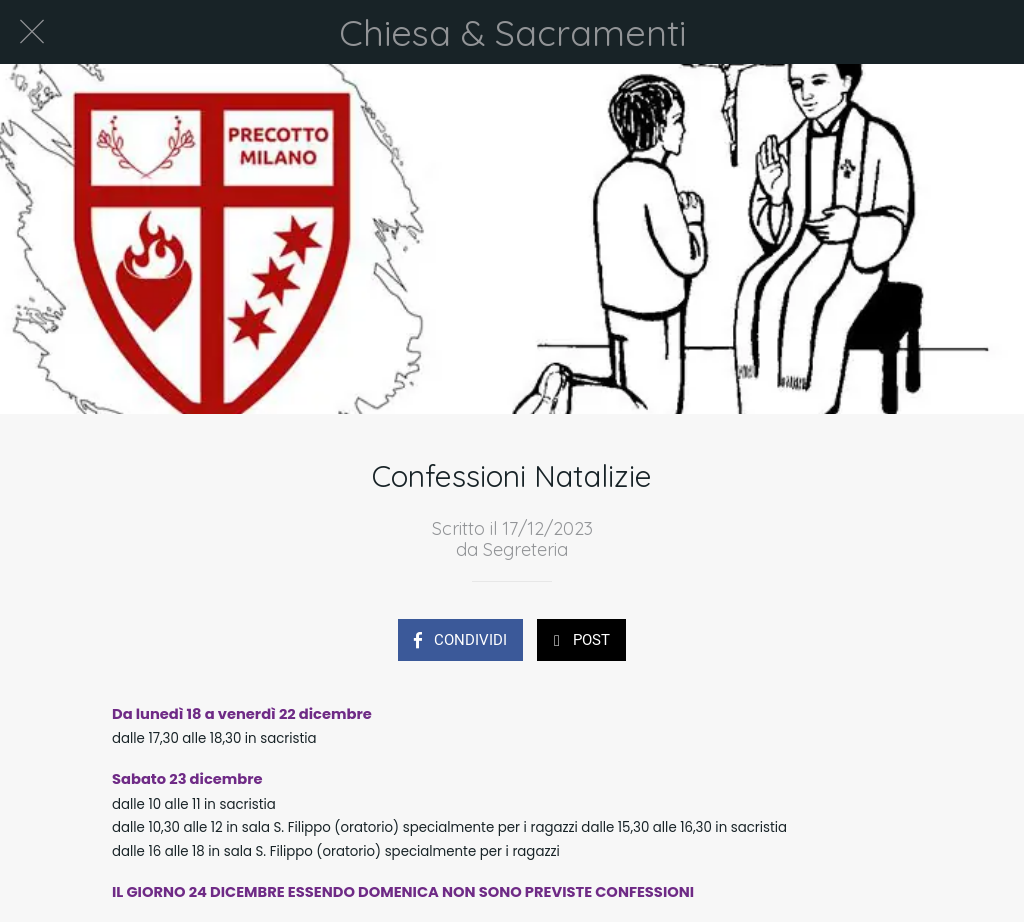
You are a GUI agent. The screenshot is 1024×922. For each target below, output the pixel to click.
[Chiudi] (32, 32)
